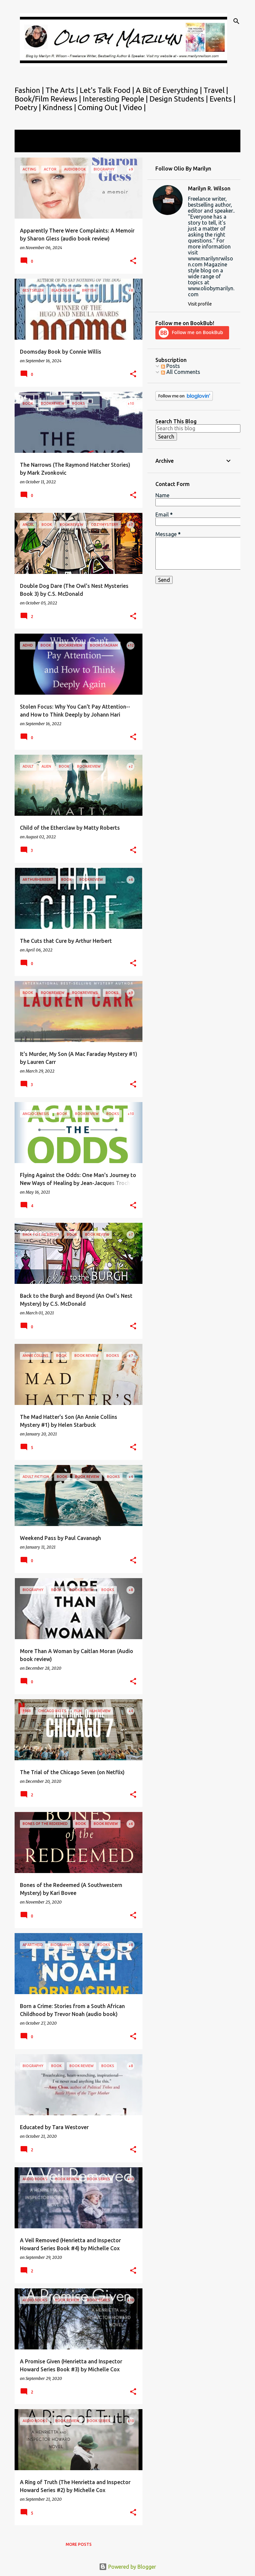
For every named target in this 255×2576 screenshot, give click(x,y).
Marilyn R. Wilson (209, 188)
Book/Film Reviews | (49, 99)
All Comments (180, 372)
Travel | (216, 90)
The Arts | (62, 90)
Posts (170, 366)
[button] (133, 261)
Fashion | (30, 90)
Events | (222, 99)
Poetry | (28, 107)
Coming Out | (100, 107)
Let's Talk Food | (108, 90)
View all (28, 146)
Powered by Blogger (127, 2567)
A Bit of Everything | (170, 90)
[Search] (236, 21)
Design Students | (179, 99)
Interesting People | (116, 99)
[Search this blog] (197, 428)
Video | (134, 107)
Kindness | (60, 107)
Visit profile (200, 304)
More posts (79, 2544)
